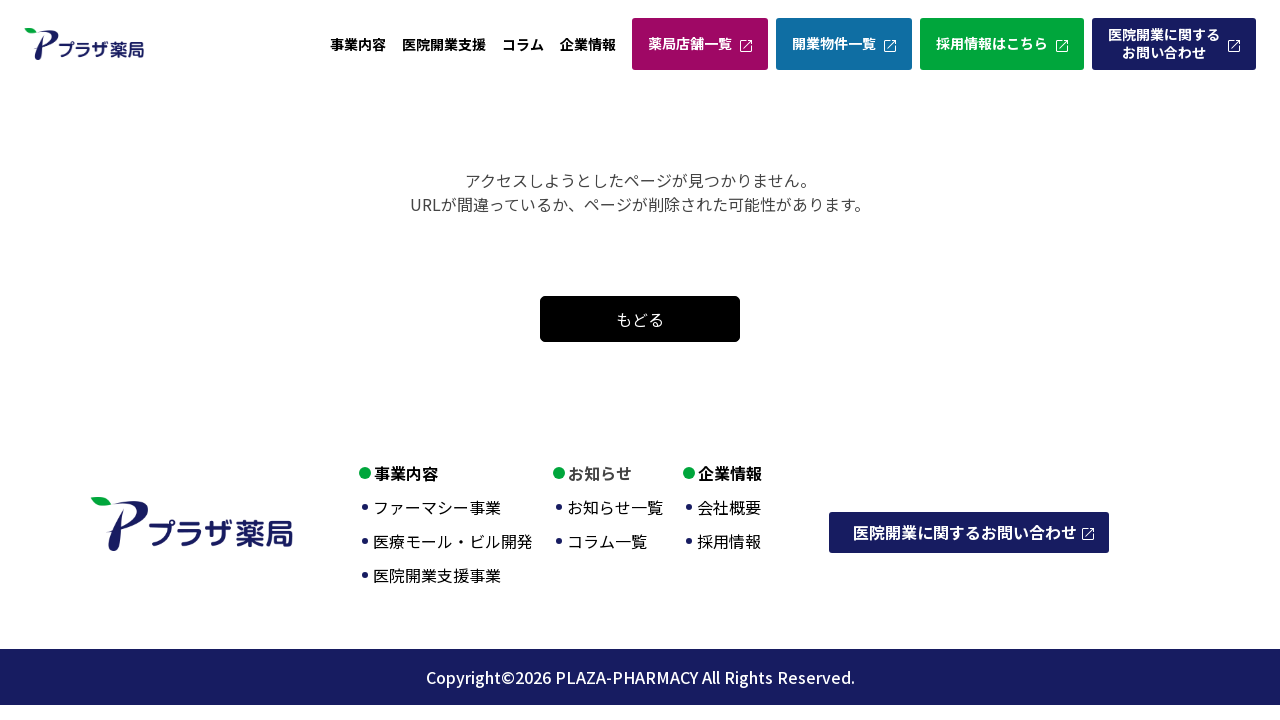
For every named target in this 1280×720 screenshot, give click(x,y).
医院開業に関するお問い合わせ (1164, 43)
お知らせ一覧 (615, 507)
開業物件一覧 (834, 43)
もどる (640, 319)
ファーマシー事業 (437, 507)
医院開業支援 (444, 44)
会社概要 (729, 507)
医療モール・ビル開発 (453, 541)
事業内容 (358, 44)
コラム (523, 44)
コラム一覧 (607, 541)
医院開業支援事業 (437, 575)
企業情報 (588, 44)
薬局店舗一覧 (690, 43)
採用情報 (729, 541)
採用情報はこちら (992, 43)
